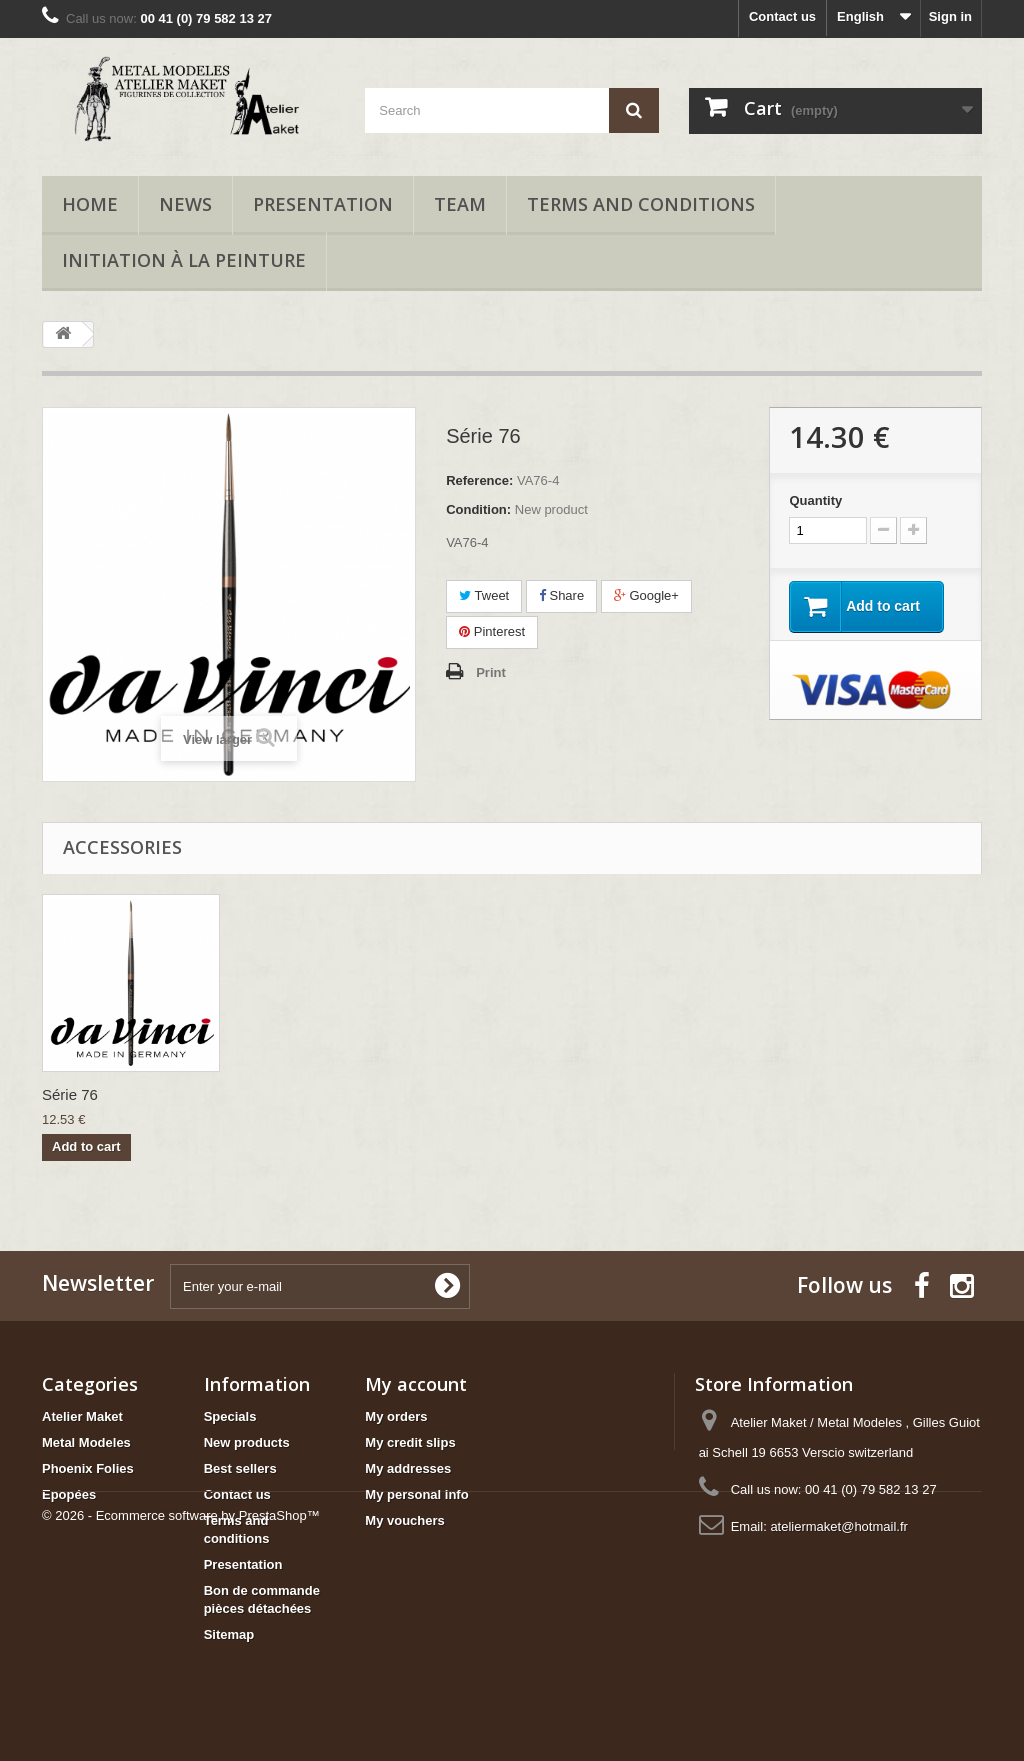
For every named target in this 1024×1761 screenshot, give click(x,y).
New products (247, 1442)
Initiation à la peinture (184, 260)
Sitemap (229, 1634)
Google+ (646, 595)
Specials (230, 1416)
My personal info (416, 1494)
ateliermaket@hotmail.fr (838, 1526)
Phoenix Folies (88, 1468)
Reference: (479, 480)
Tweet (484, 595)
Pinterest (492, 631)
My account (416, 1384)
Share (561, 595)
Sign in (950, 16)
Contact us (782, 16)
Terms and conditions (641, 204)
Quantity (815, 500)
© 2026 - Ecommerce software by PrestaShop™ (181, 1706)
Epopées (69, 1494)
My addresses (408, 1468)
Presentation (323, 204)
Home (90, 204)
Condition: (478, 509)
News (185, 204)
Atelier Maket (82, 1416)
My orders (396, 1416)
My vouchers (404, 1520)
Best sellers (240, 1468)
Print (491, 672)
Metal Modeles (86, 1442)
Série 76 (70, 1094)
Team (460, 204)
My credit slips (410, 1442)
